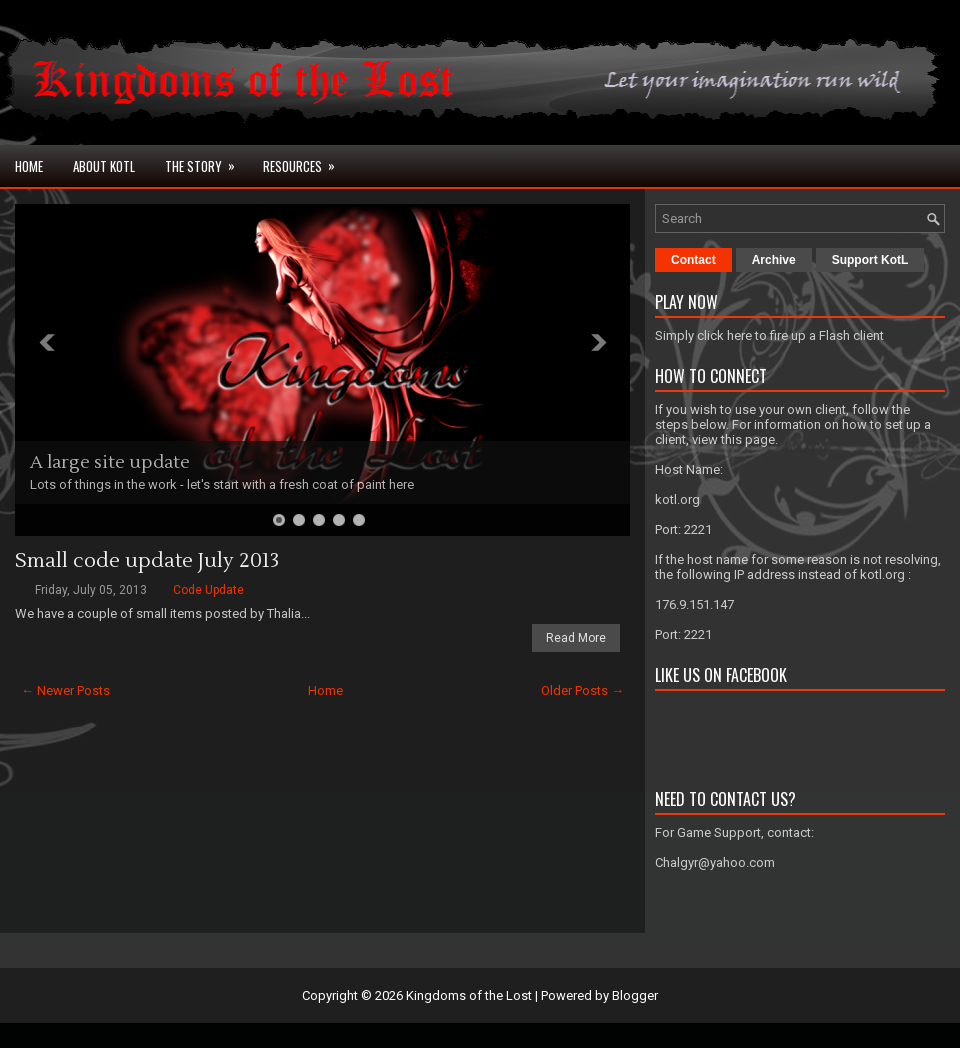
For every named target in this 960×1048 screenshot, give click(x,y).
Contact (693, 260)
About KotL (104, 166)
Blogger (635, 995)
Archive (774, 260)
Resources (305, 160)
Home (29, 166)
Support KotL (870, 260)
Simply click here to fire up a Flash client (769, 335)
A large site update (110, 462)
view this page (733, 439)
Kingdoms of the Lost (469, 995)
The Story (206, 160)
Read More (576, 638)
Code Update (208, 590)
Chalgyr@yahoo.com (715, 862)
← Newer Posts (65, 690)
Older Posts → (582, 690)
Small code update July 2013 (147, 561)
